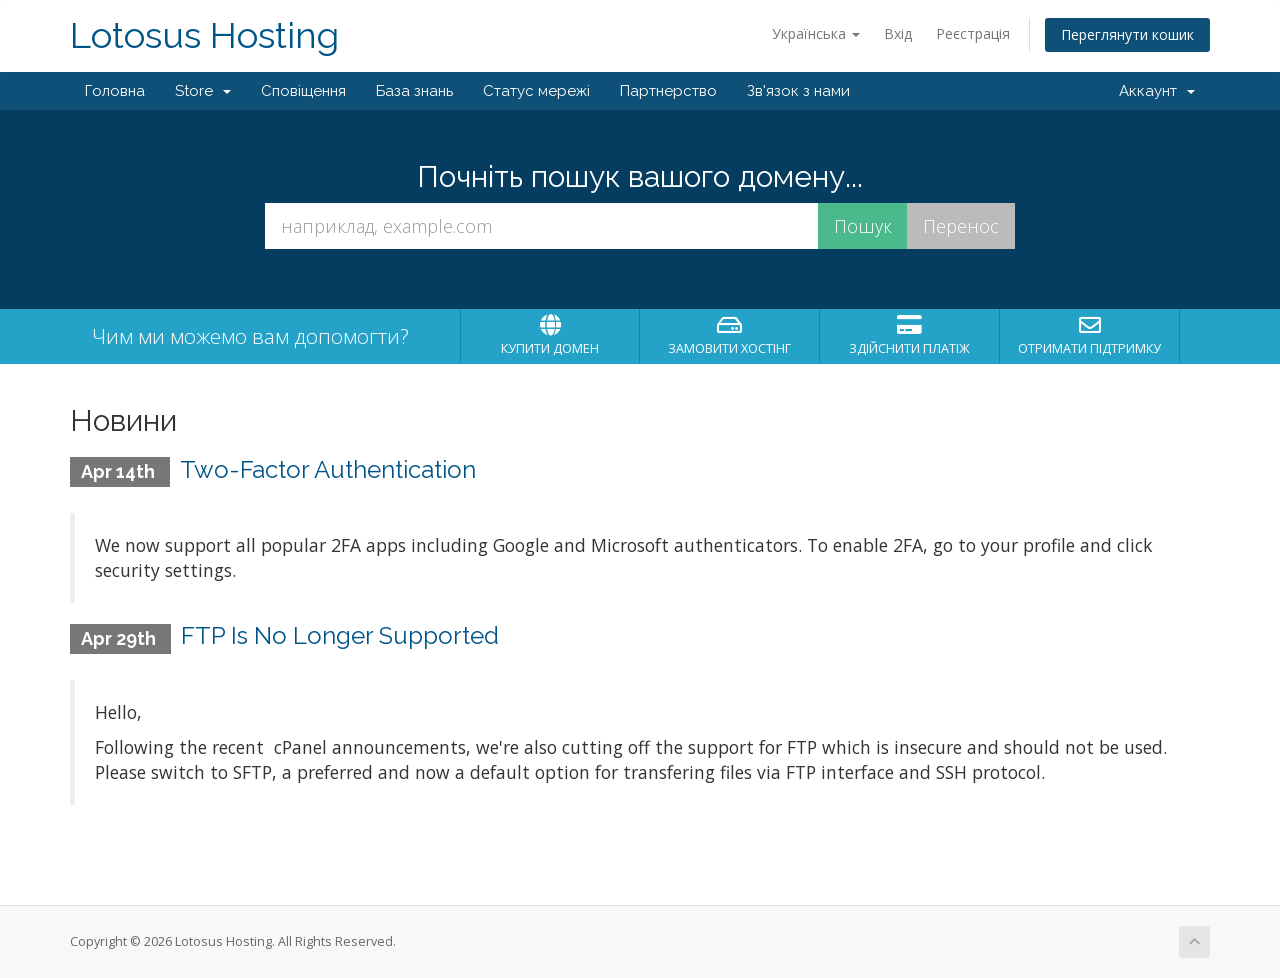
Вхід (898, 33)
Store (203, 91)
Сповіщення (303, 91)
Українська (816, 33)
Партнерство (668, 91)
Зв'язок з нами (798, 91)
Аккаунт (1157, 91)
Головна (115, 91)
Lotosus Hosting (204, 35)
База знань (414, 91)
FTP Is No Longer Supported (340, 635)
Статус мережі (536, 91)
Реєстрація (973, 33)
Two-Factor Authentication (328, 469)
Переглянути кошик (1127, 34)
